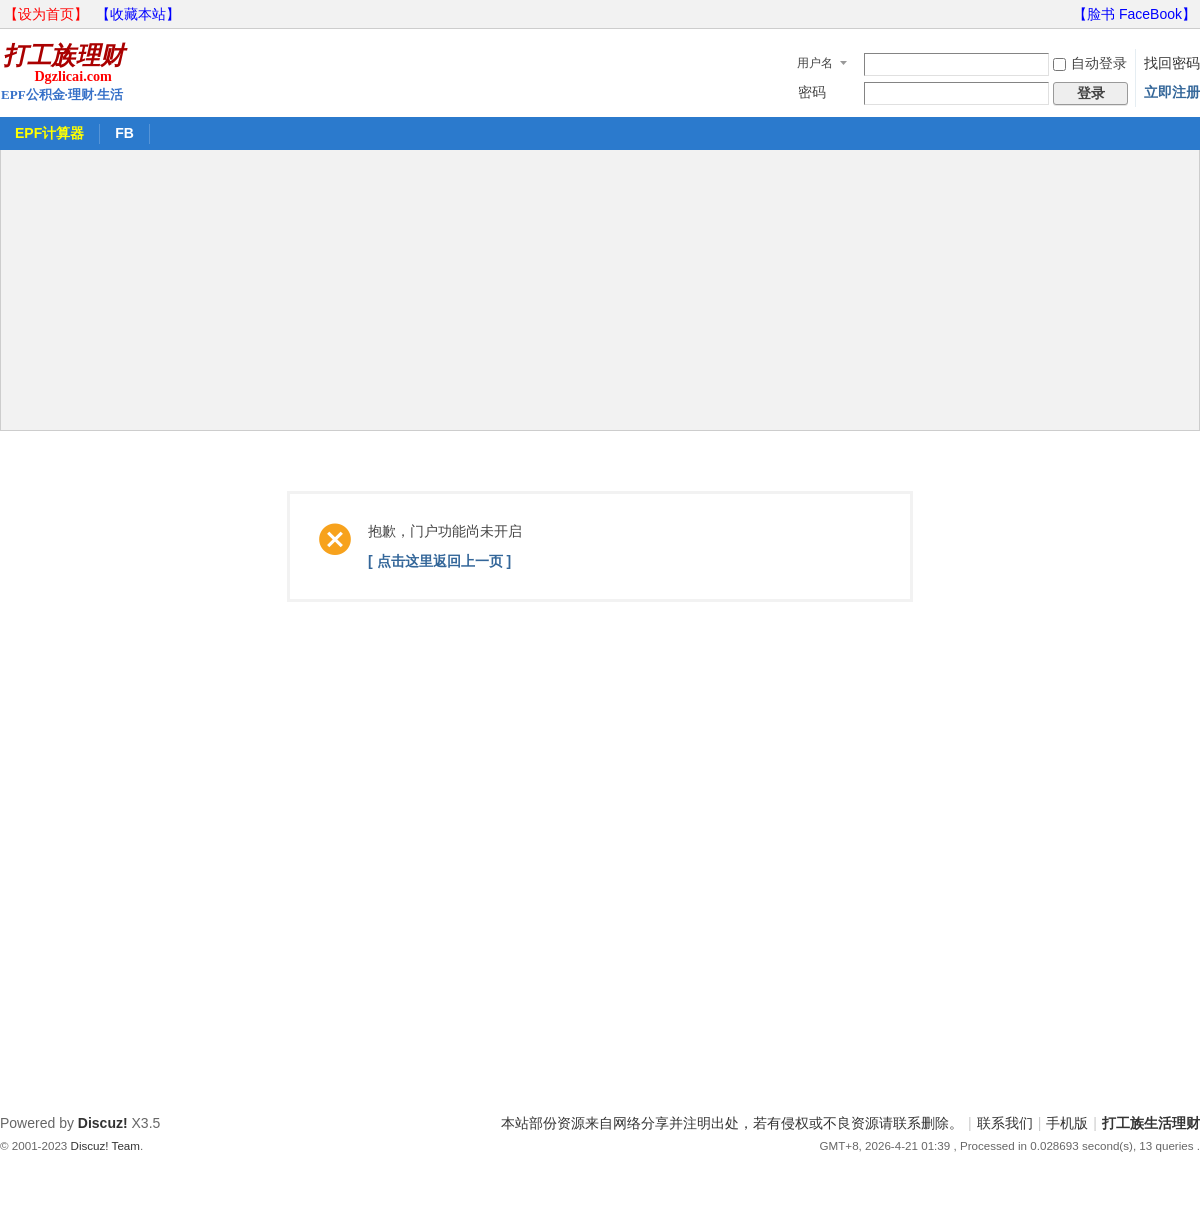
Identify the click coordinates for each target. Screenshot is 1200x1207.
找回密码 (1172, 63)
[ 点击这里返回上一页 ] (439, 561)
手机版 (1067, 1123)
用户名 (815, 63)
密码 (812, 92)
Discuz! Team (105, 1145)
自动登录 (1090, 63)
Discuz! (103, 1123)
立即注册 (1172, 92)
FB (124, 133)
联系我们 (1005, 1123)
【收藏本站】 (138, 14)
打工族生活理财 (1151, 1123)
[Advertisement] (600, 290)
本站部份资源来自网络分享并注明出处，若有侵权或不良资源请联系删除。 (732, 1123)
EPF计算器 (49, 133)
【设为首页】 (46, 14)
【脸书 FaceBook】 (1134, 14)
